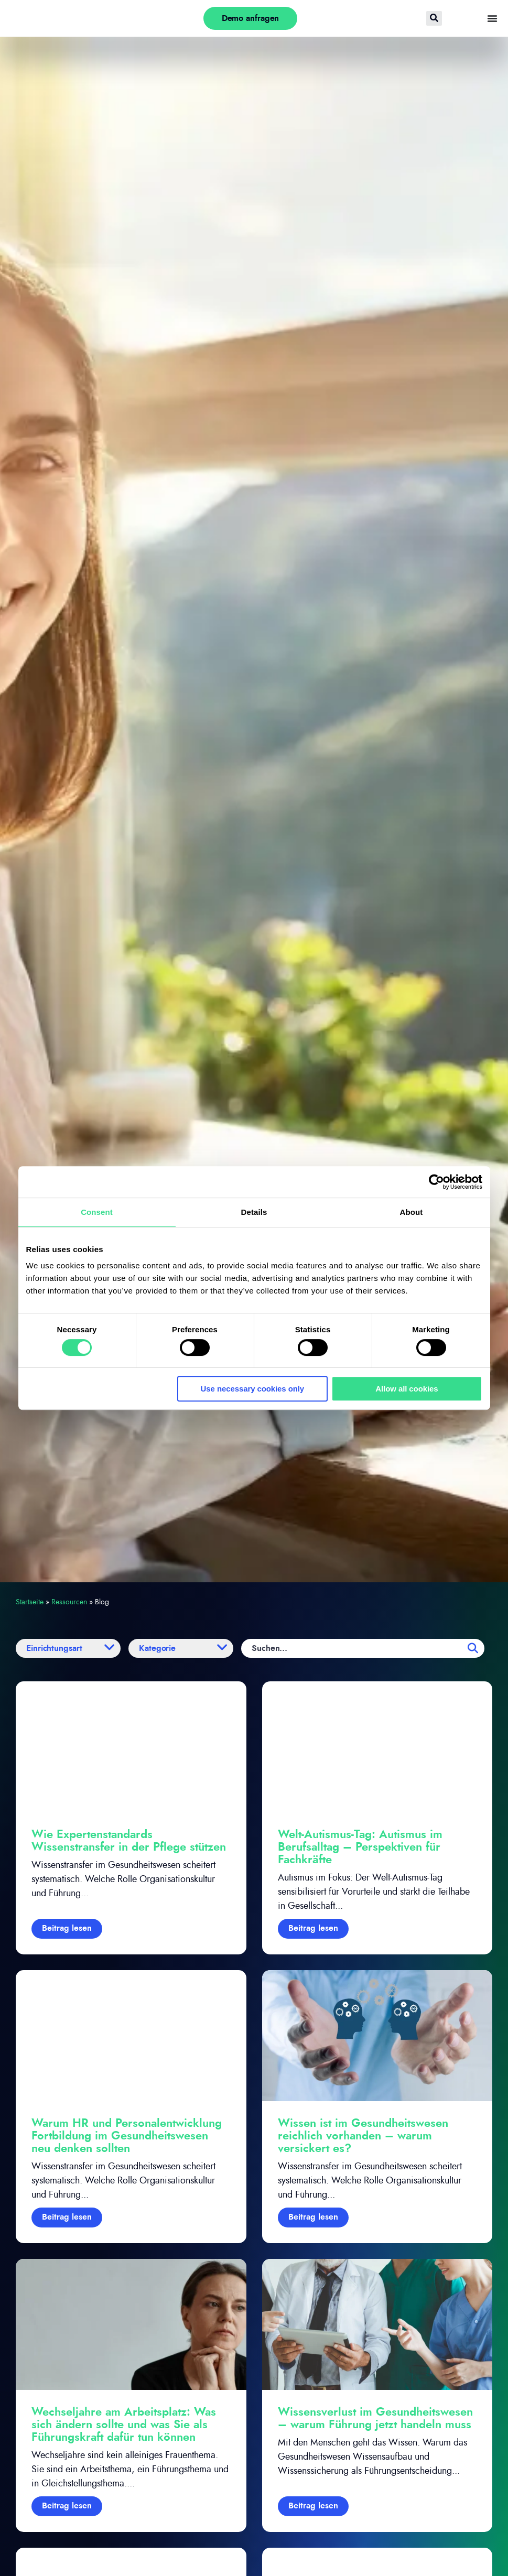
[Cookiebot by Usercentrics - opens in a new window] (436, 1182)
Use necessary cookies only (253, 1388)
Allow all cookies (406, 1388)
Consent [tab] (97, 1212)
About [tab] (411, 1212)
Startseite (30, 1602)
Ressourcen (69, 1602)
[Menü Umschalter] (492, 18)
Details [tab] (254, 1212)
